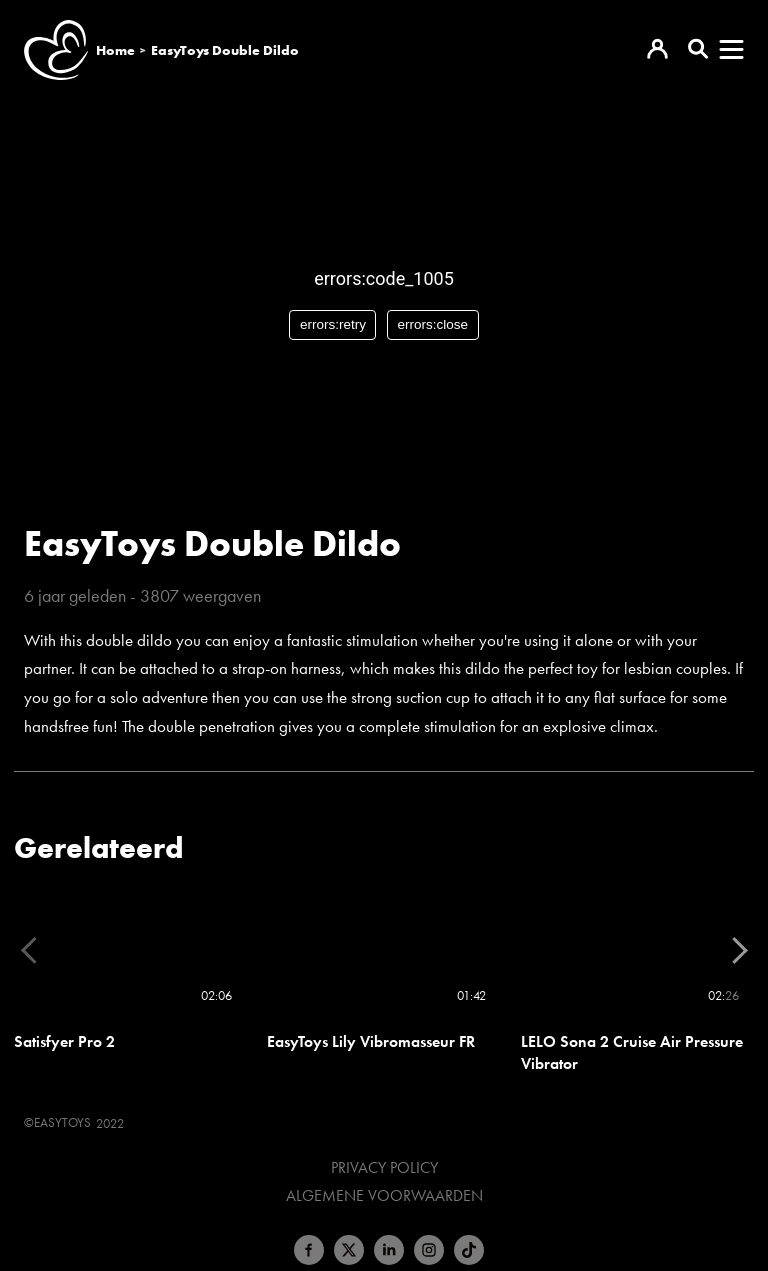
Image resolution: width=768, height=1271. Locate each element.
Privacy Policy (384, 1168)
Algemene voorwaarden (384, 1196)
